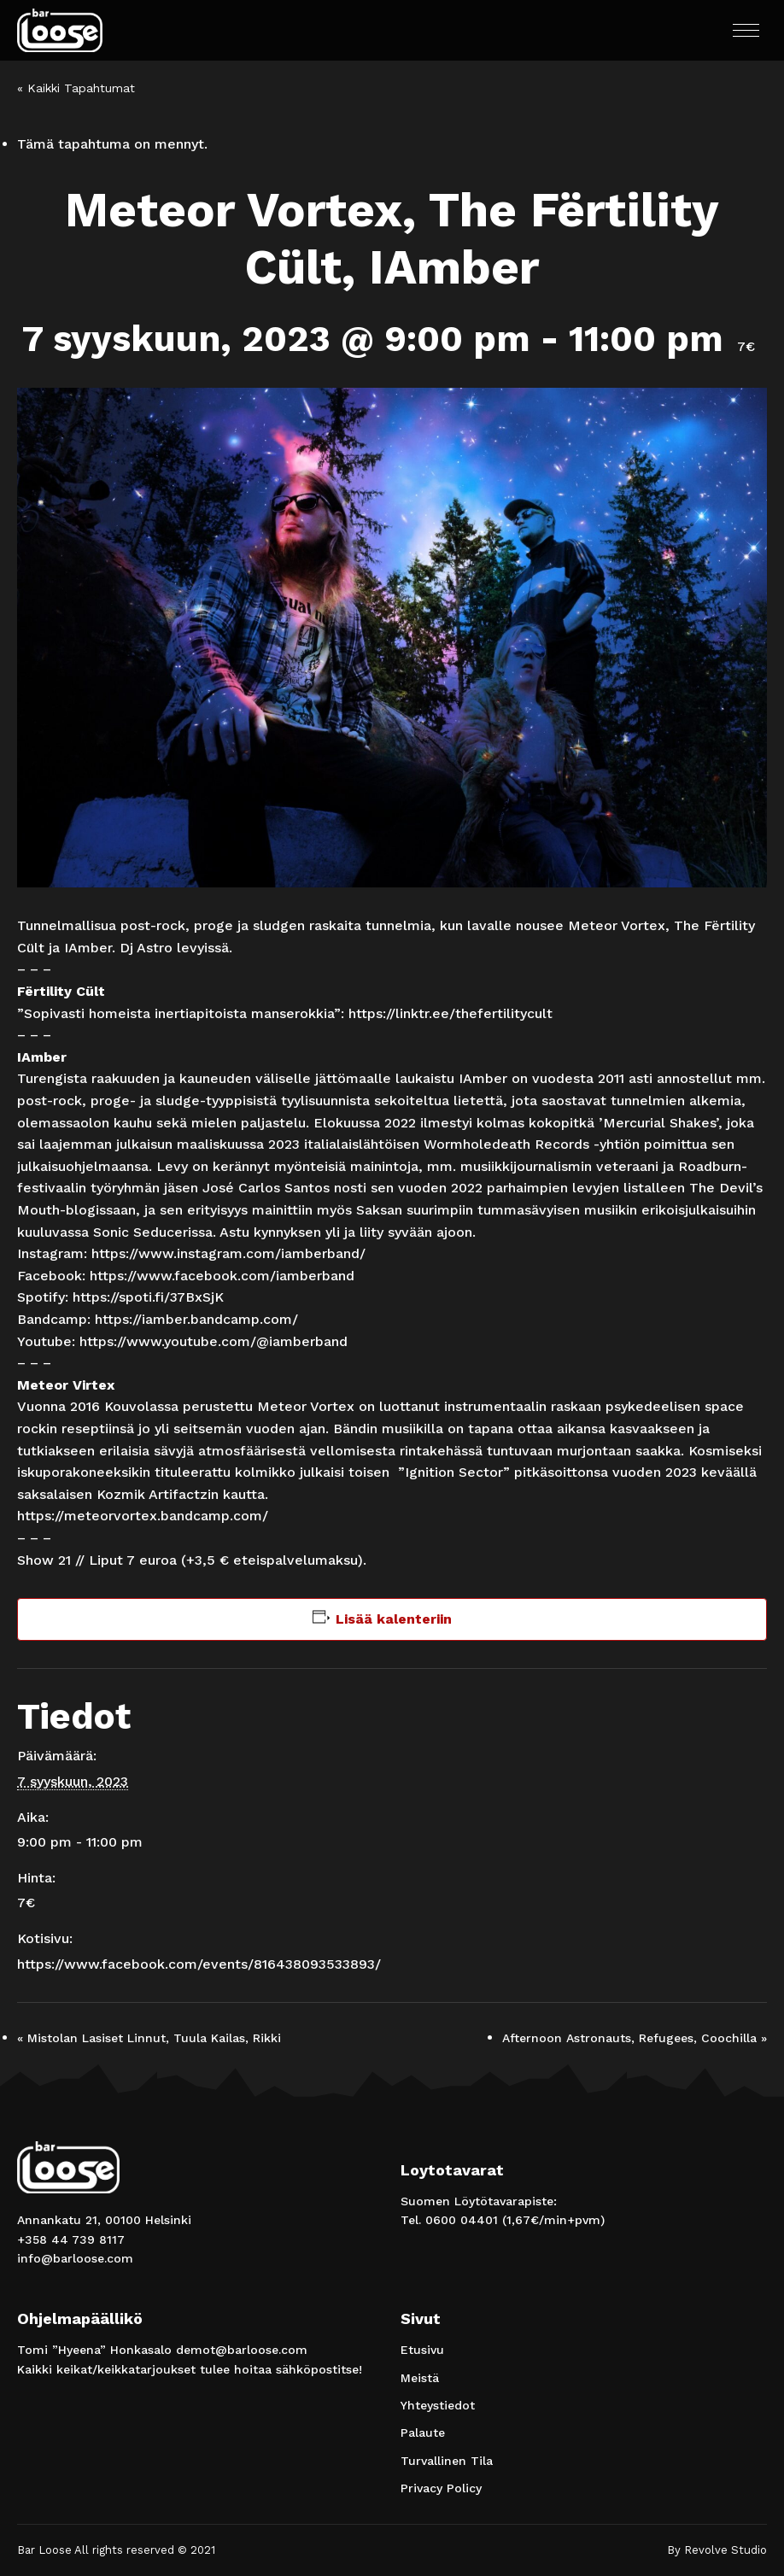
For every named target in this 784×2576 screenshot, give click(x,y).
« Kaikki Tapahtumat (76, 88)
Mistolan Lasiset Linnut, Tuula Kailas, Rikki (149, 2038)
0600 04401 (461, 2220)
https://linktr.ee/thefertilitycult (450, 1013)
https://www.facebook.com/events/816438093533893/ (199, 1964)
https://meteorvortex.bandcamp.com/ (142, 1516)
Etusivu (422, 2349)
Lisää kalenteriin (394, 1619)
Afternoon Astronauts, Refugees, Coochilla (634, 2038)
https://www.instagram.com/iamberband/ (228, 1253)
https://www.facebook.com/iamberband (222, 1276)
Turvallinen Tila (447, 2461)
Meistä (420, 2378)
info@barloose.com (75, 2258)
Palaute (423, 2432)
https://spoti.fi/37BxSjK (148, 1297)
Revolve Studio (725, 2550)
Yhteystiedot (438, 2405)
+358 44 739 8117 (71, 2239)
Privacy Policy (441, 2488)
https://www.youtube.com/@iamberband (213, 1341)
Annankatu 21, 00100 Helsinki (104, 2220)
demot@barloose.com (241, 2349)
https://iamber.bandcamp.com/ (196, 1319)
